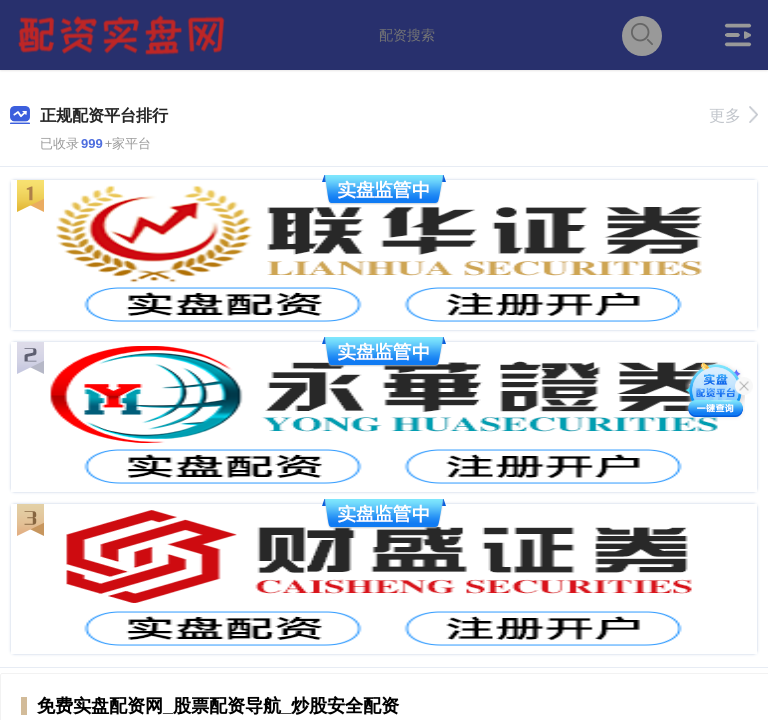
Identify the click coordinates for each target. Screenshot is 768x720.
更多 (733, 115)
